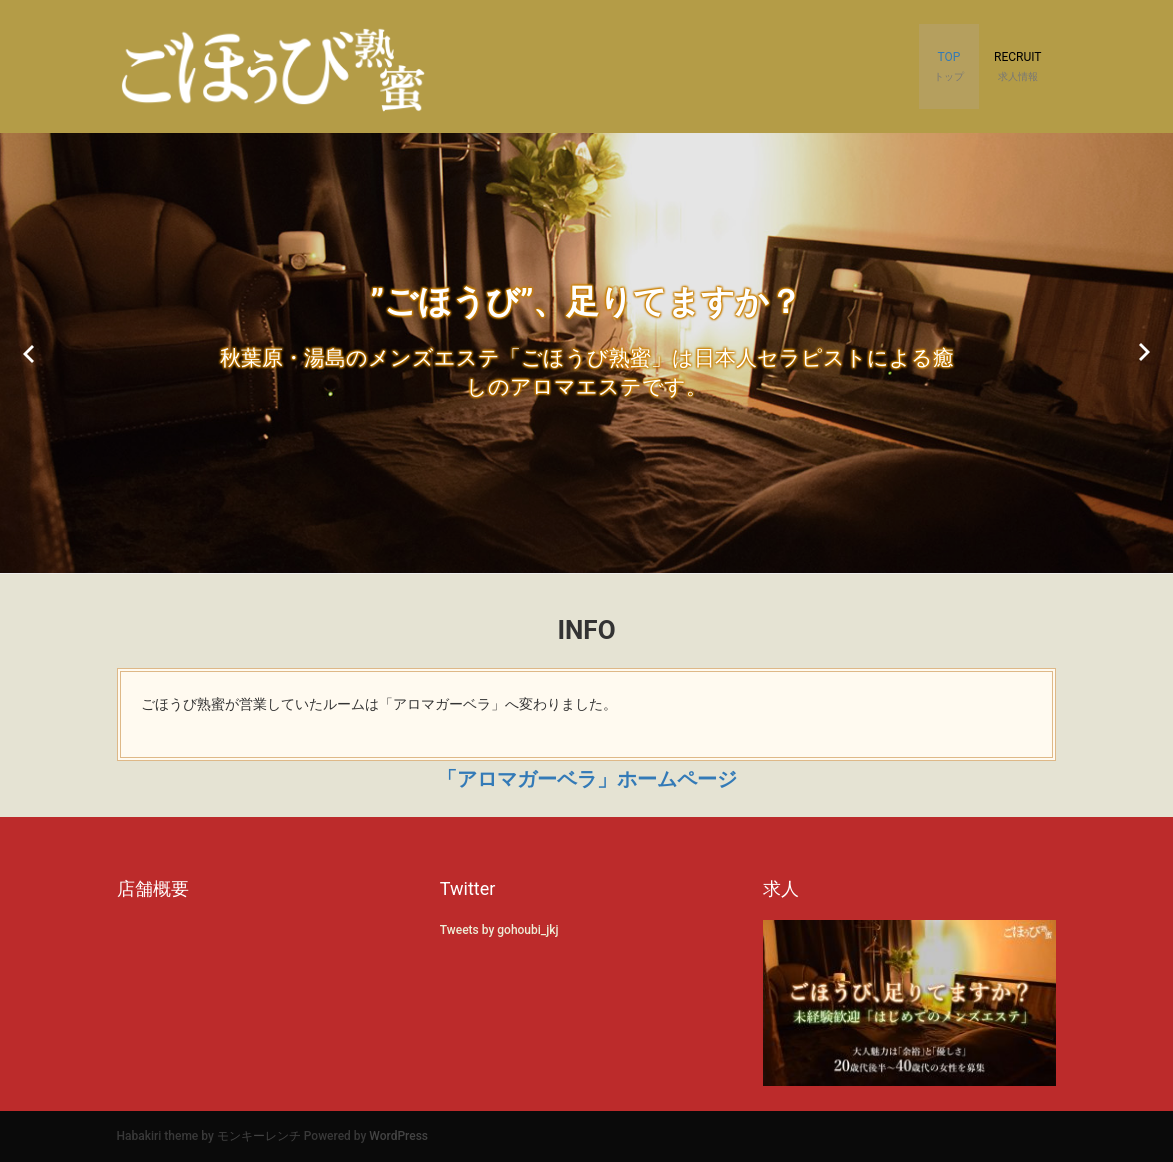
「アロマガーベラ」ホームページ (587, 779)
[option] (586, 353)
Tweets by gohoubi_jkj (499, 930)
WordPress (398, 1136)
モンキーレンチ (259, 1136)
